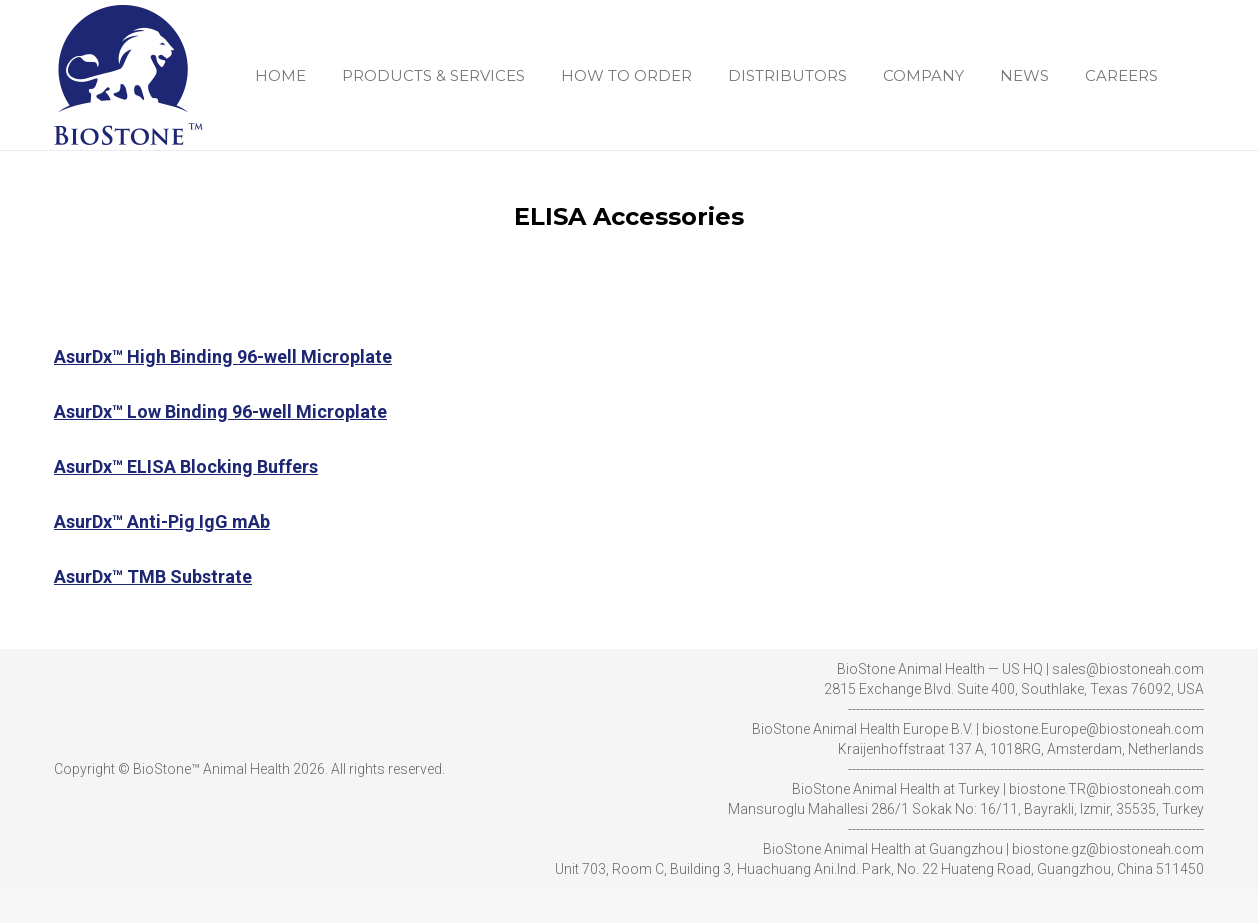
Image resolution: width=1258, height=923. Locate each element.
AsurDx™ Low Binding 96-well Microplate (220, 445)
